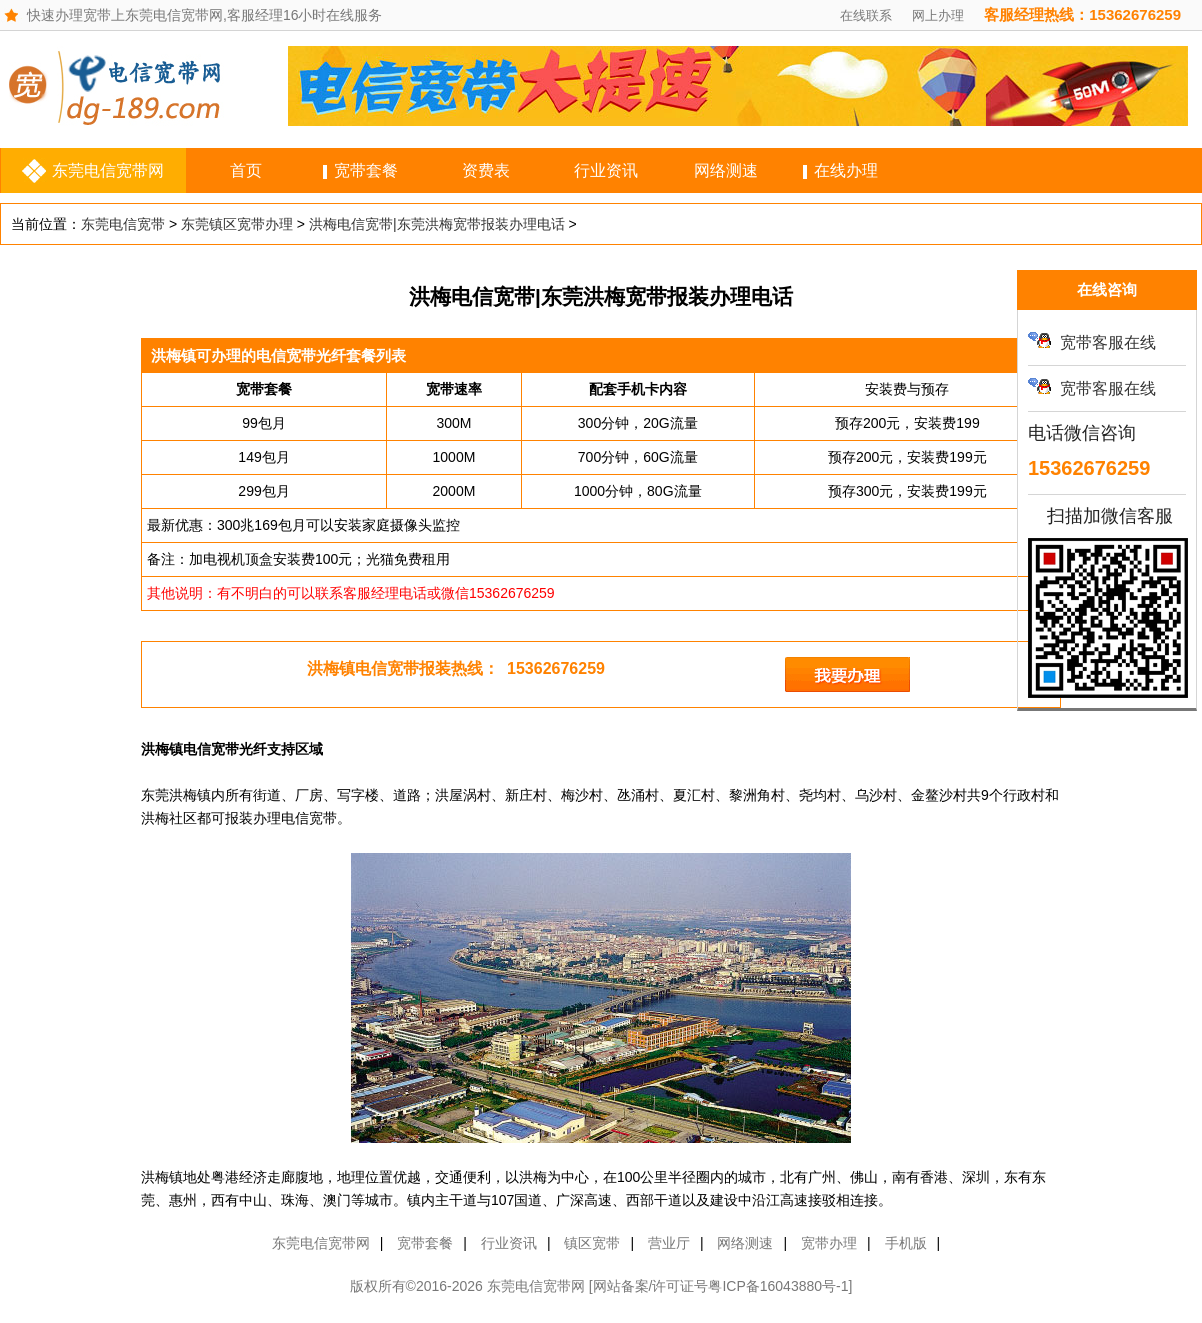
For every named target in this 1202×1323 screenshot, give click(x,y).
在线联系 (866, 15)
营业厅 (669, 1243)
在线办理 (846, 170)
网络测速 (726, 170)
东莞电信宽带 (123, 224)
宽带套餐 (366, 170)
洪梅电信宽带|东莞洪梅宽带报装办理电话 (437, 224)
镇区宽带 (592, 1243)
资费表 (486, 170)
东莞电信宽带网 (108, 170)
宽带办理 (829, 1243)
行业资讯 (606, 170)
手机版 (906, 1243)
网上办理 (938, 15)
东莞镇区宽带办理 (237, 224)
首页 (246, 170)
